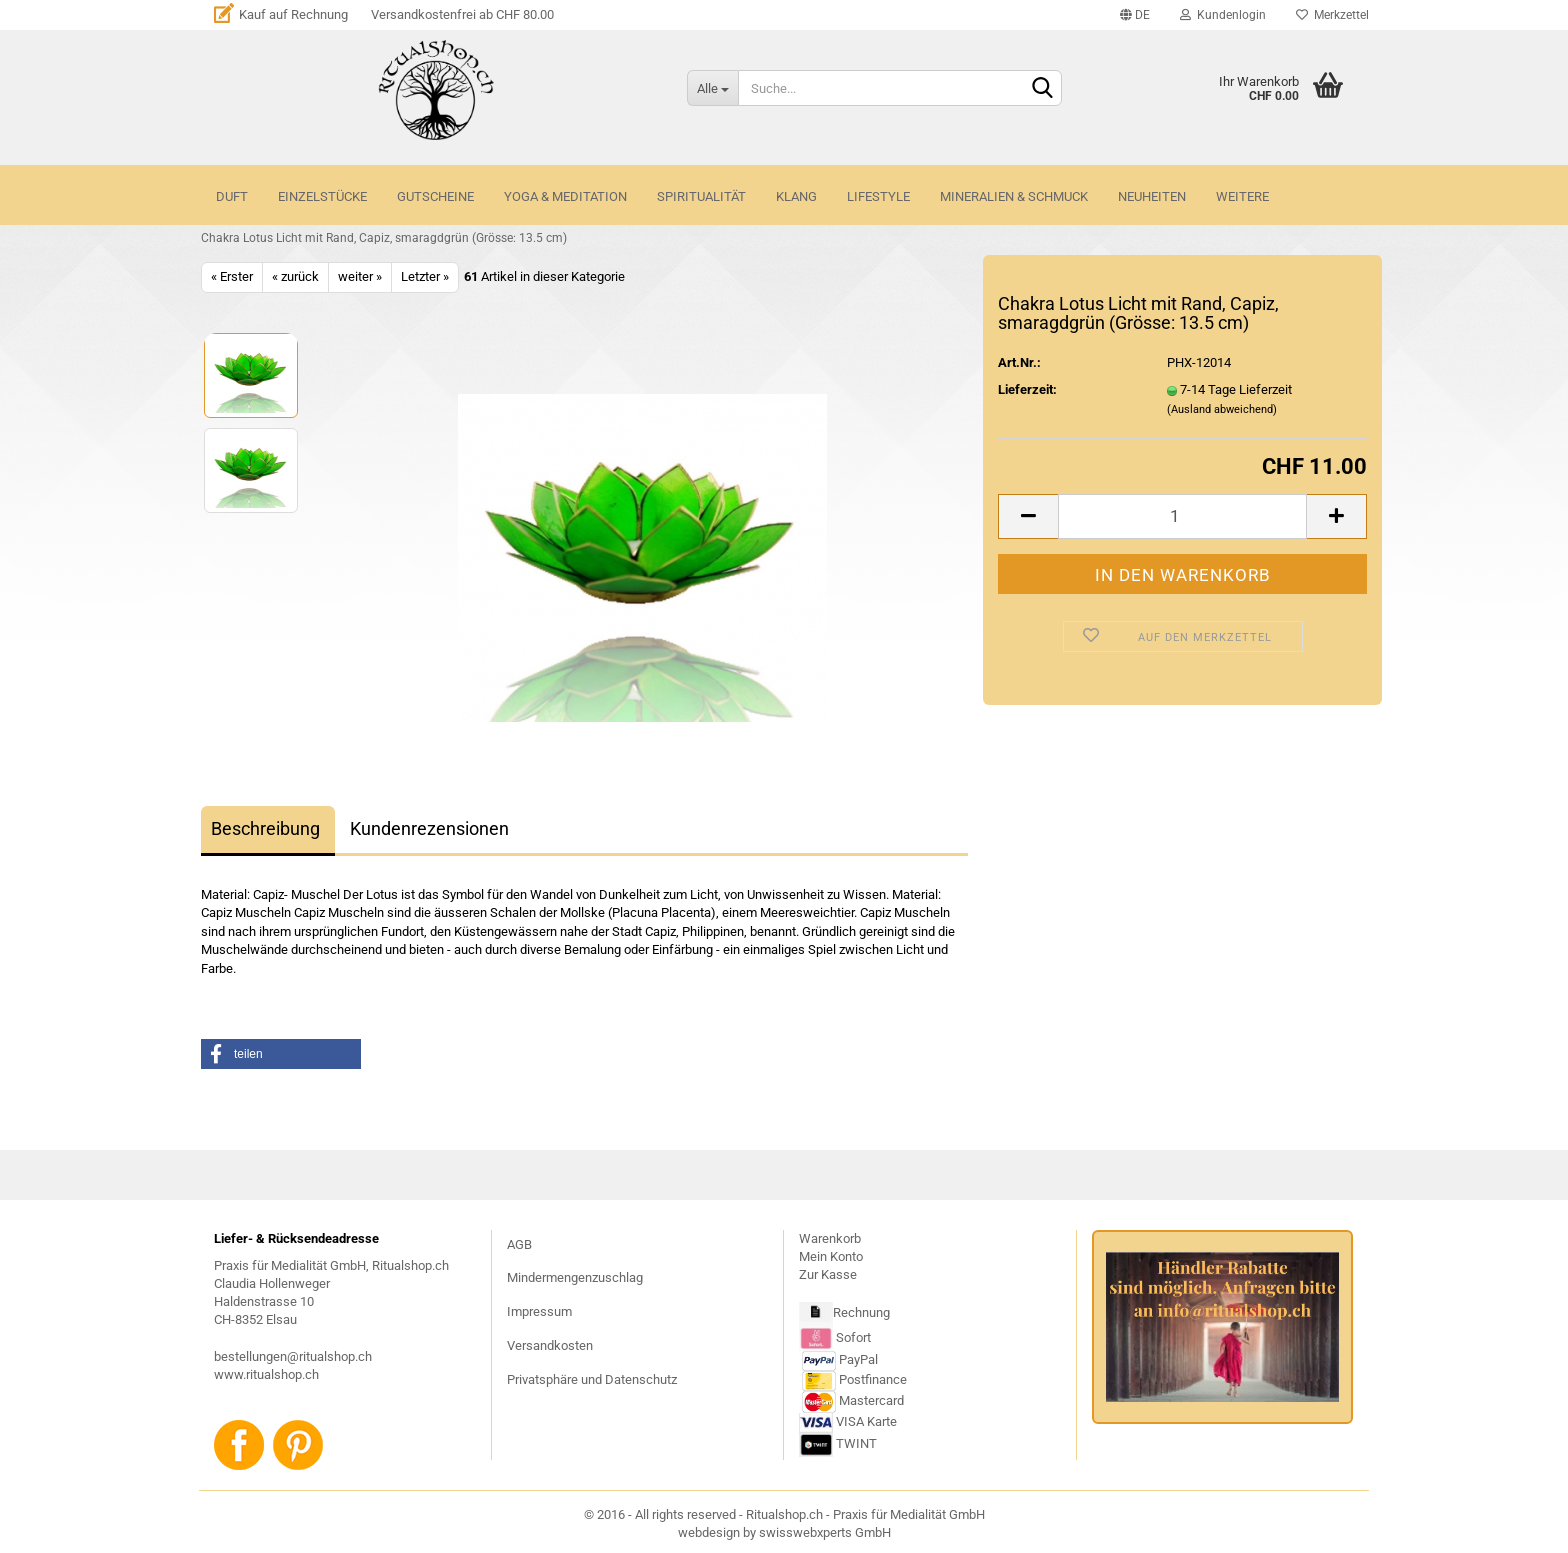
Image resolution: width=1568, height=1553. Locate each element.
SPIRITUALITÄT (701, 196)
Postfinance (873, 1379)
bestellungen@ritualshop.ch (293, 1356)
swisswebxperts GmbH (825, 1532)
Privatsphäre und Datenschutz (592, 1379)
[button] (281, 1054)
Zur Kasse (828, 1274)
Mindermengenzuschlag (575, 1277)
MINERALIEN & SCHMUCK (1014, 196)
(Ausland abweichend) (1222, 409)
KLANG (796, 196)
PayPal (840, 1359)
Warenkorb (830, 1238)
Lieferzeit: (1027, 389)
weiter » (360, 276)
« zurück (295, 276)
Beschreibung (265, 828)
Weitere (1242, 196)
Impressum (539, 1311)
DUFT (232, 196)
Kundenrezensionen (429, 828)
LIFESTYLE (878, 196)
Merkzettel (1332, 15)
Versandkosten (550, 1345)
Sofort (853, 1336)
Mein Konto (831, 1256)
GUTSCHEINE (435, 196)
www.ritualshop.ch (266, 1374)
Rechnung (861, 1312)
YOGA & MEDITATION (565, 196)
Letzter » (425, 276)
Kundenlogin (1223, 15)
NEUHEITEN (1152, 196)
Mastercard (871, 1400)
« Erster (232, 276)
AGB (519, 1244)
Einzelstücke (322, 196)
